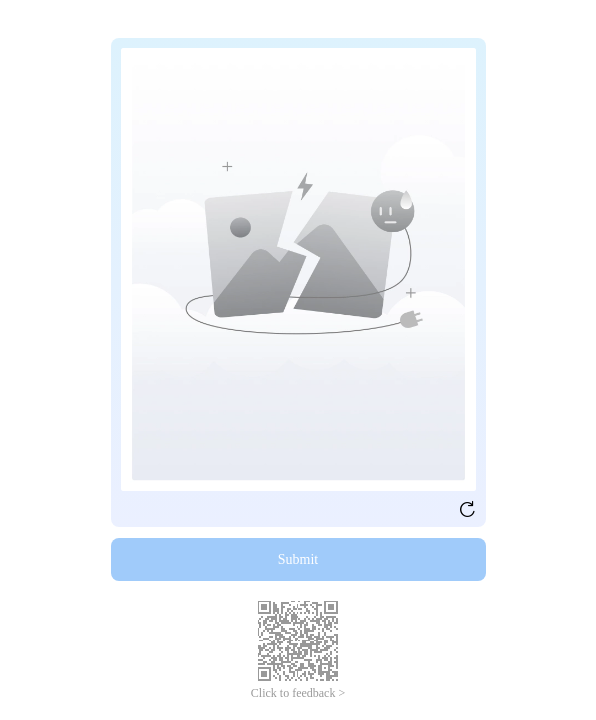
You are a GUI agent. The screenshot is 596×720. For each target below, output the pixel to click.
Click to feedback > (298, 693)
